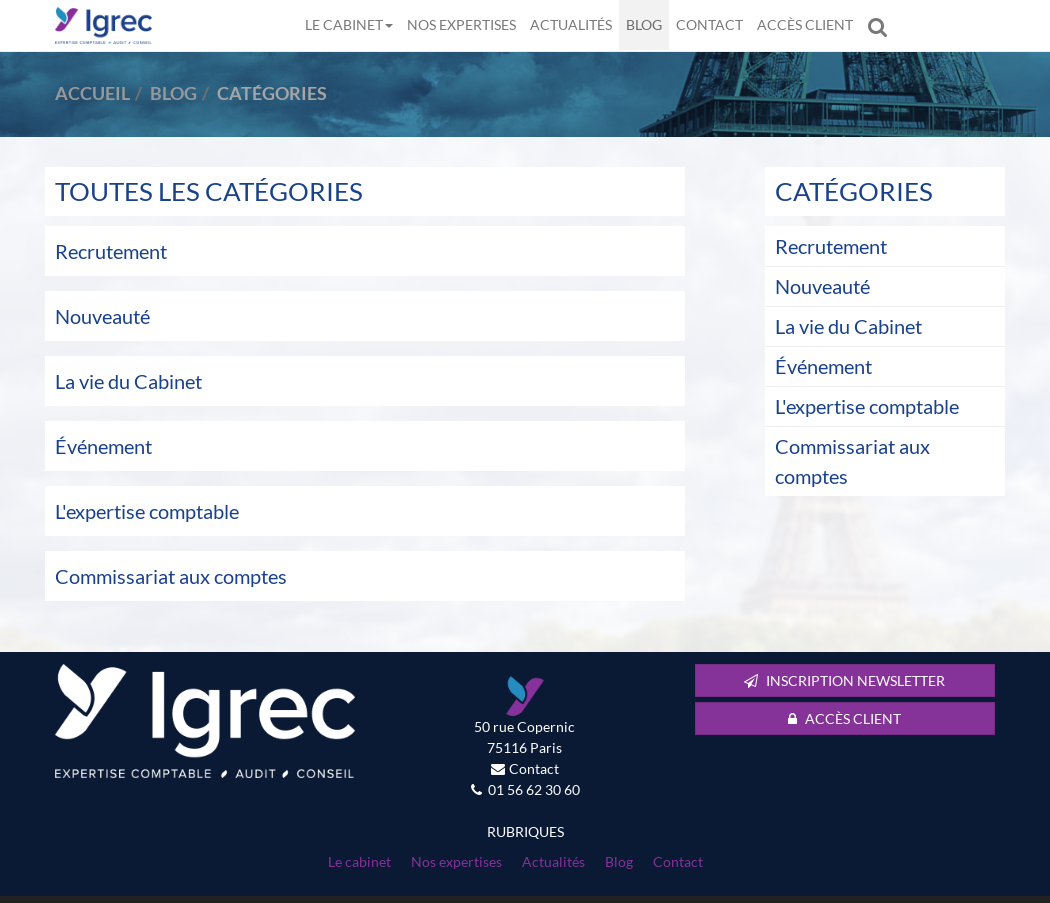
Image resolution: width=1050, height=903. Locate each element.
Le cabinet (349, 24)
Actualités (571, 24)
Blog (644, 24)
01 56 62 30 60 (534, 789)
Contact (709, 24)
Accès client (805, 24)
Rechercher (881, 25)
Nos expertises (461, 24)
